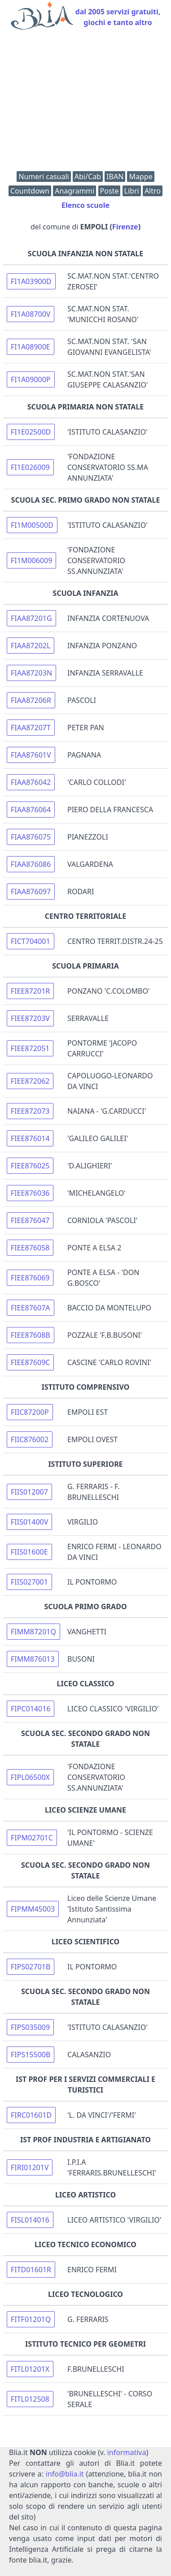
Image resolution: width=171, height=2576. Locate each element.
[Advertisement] (85, 102)
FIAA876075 (31, 837)
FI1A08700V (30, 314)
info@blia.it (65, 2474)
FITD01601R (31, 2269)
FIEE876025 (30, 1166)
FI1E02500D (31, 432)
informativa (126, 2452)
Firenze (125, 227)
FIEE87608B (30, 1335)
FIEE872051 (30, 1048)
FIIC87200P (30, 1412)
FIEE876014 (30, 1138)
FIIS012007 (29, 1492)
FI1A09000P (31, 379)
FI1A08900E (30, 347)
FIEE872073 (30, 1111)
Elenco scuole (85, 205)
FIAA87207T (31, 727)
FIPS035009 (30, 2027)
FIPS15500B (30, 2054)
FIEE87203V (30, 1018)
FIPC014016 (30, 1709)
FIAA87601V (31, 755)
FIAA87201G (31, 618)
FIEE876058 (30, 1248)
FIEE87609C (30, 1362)
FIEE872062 (30, 1081)
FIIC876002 (29, 1439)
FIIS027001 (29, 1582)
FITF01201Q (31, 2319)
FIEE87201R (30, 991)
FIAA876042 (31, 782)
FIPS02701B (30, 1967)
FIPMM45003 (33, 1909)
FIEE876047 (30, 1220)
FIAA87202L (30, 645)
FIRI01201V (29, 2167)
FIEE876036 (30, 1193)
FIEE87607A (30, 1308)
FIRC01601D (31, 2115)
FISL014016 (30, 2220)
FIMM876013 (33, 1659)
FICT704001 (30, 941)
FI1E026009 (30, 467)
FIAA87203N (31, 673)
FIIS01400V (29, 1522)
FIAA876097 (31, 891)
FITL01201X (30, 2369)
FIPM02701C (32, 1838)
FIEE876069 (30, 1278)
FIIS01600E (29, 1552)
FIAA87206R (31, 700)
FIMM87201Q (33, 1632)
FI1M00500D (32, 525)
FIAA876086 (31, 864)
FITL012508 (30, 2399)
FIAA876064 (31, 809)
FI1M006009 (31, 560)
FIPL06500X (30, 1777)
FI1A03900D (31, 281)
